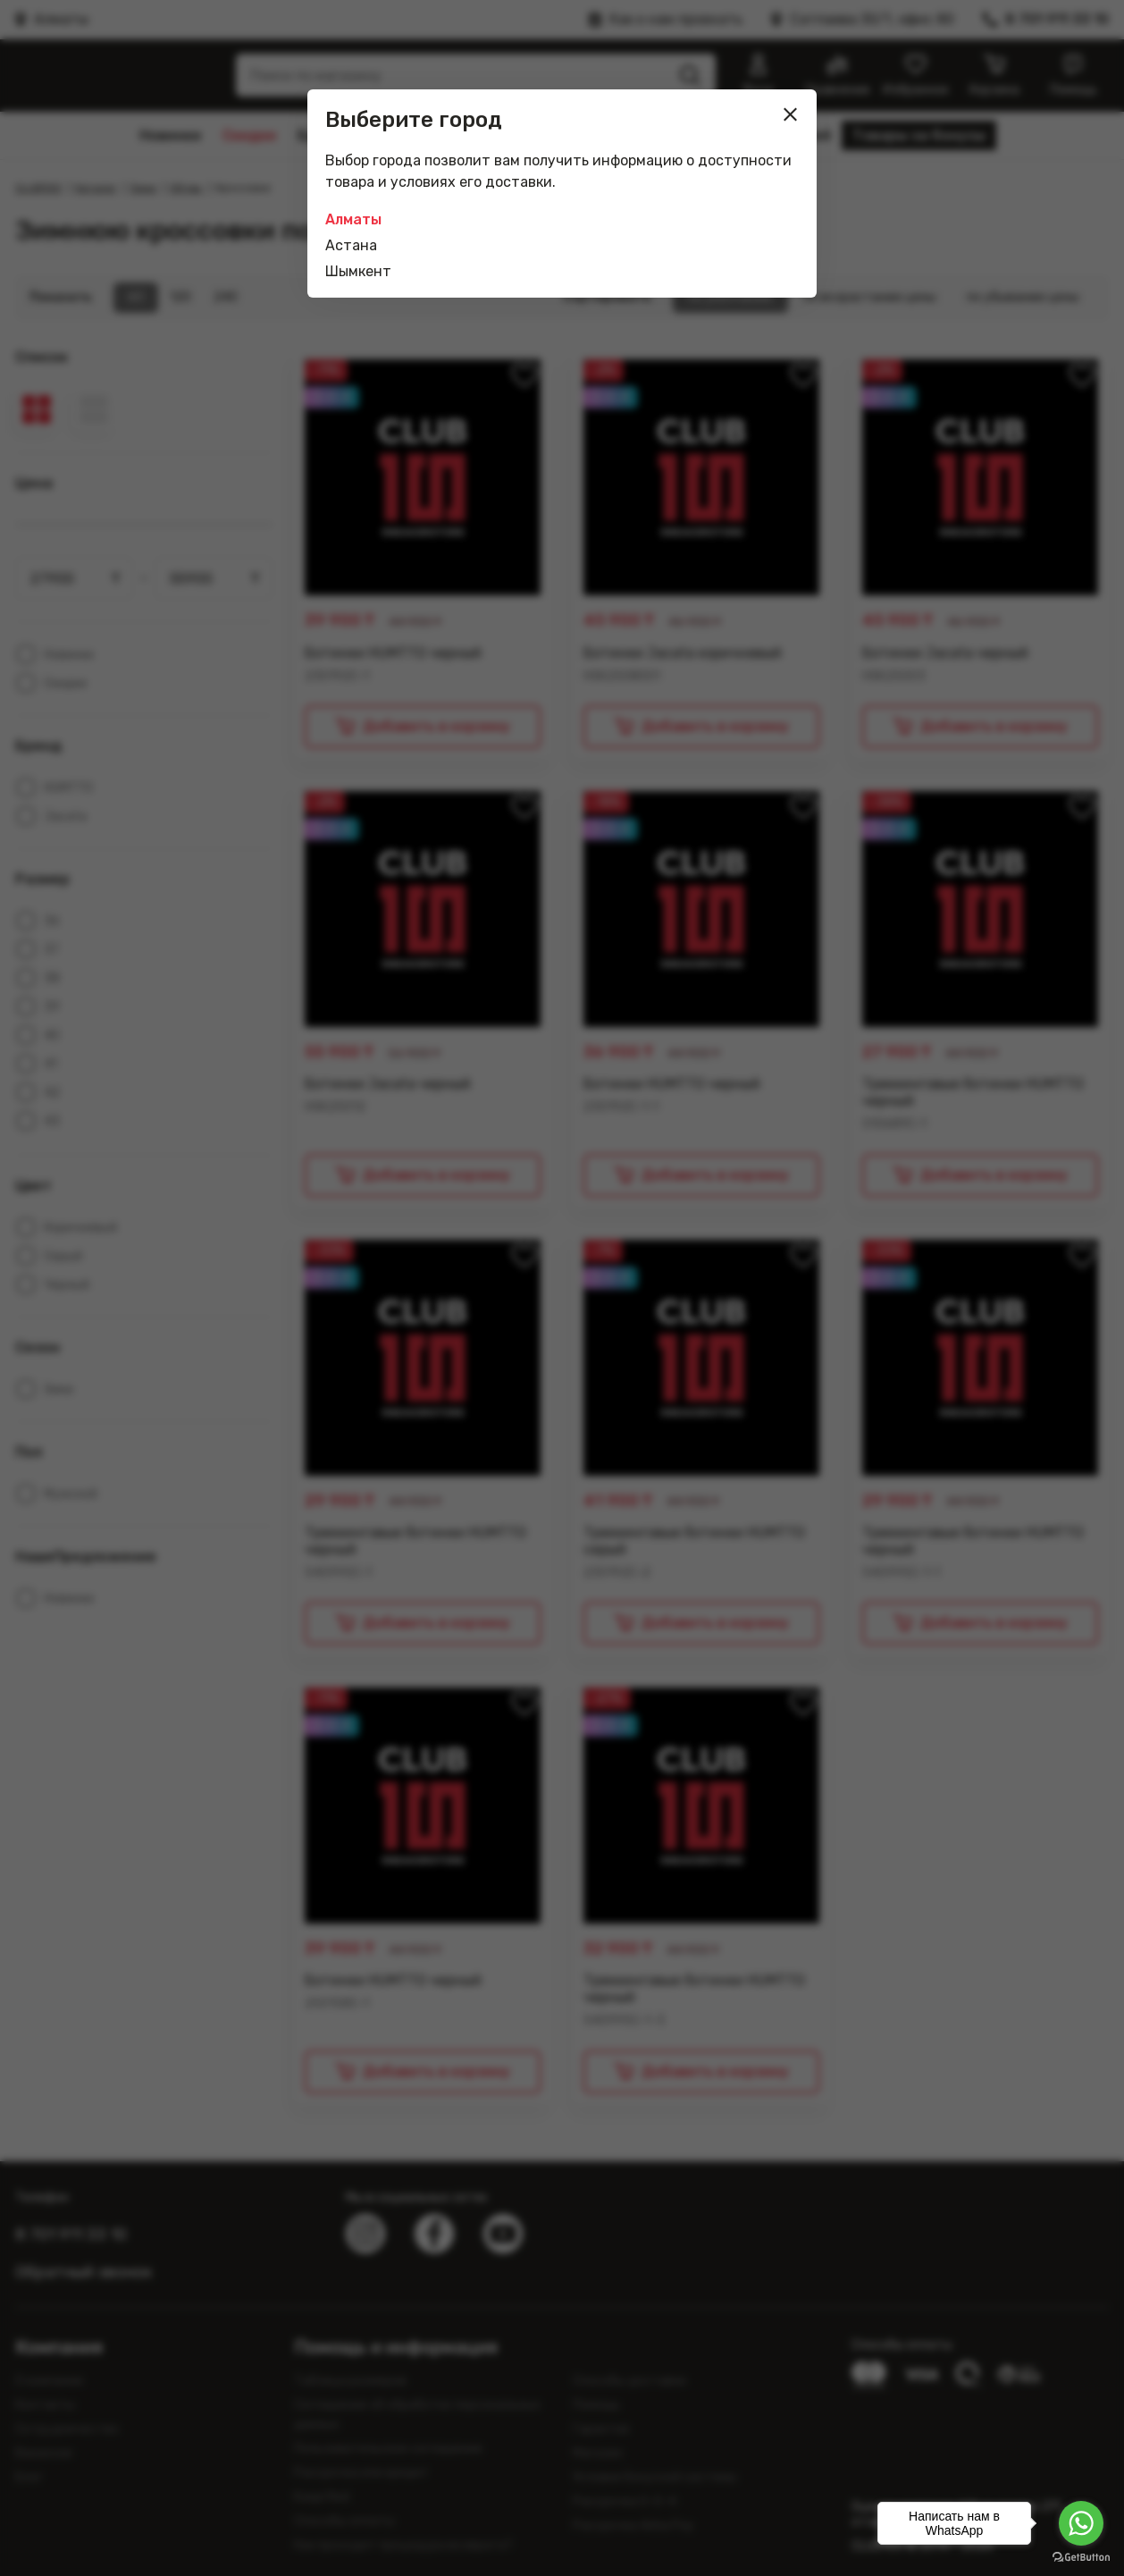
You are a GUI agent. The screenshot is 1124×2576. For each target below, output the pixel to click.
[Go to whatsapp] (1081, 2523)
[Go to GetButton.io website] (1081, 2557)
